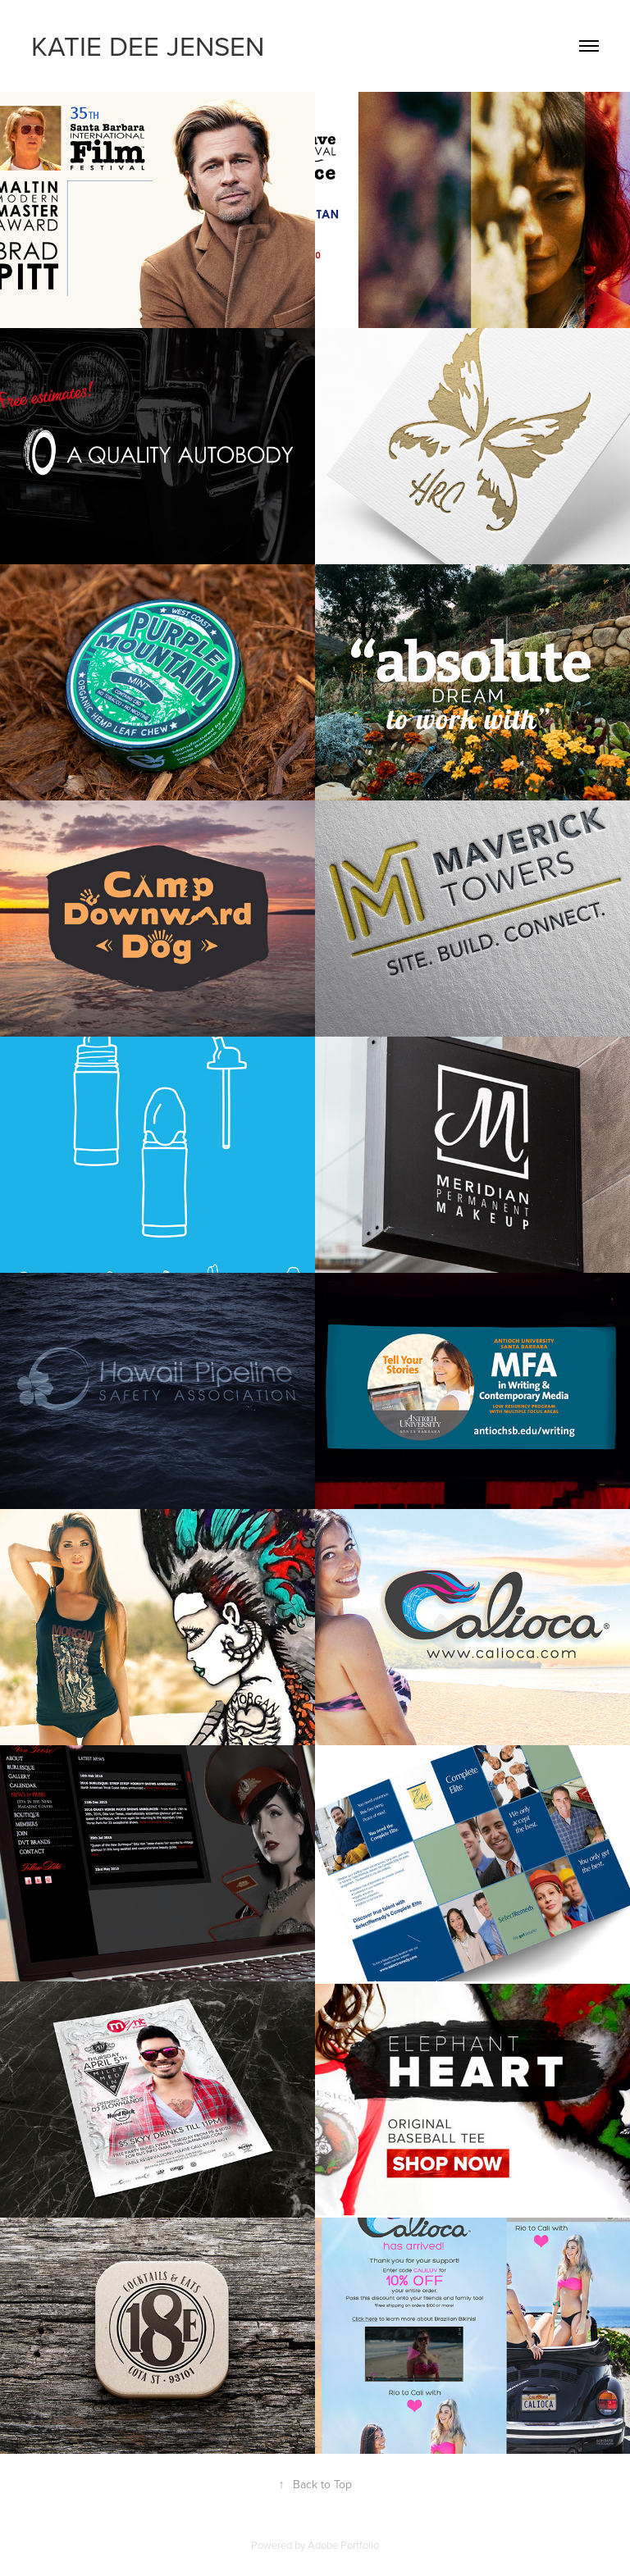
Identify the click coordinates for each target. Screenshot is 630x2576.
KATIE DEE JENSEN (147, 45)
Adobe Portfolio (343, 2544)
